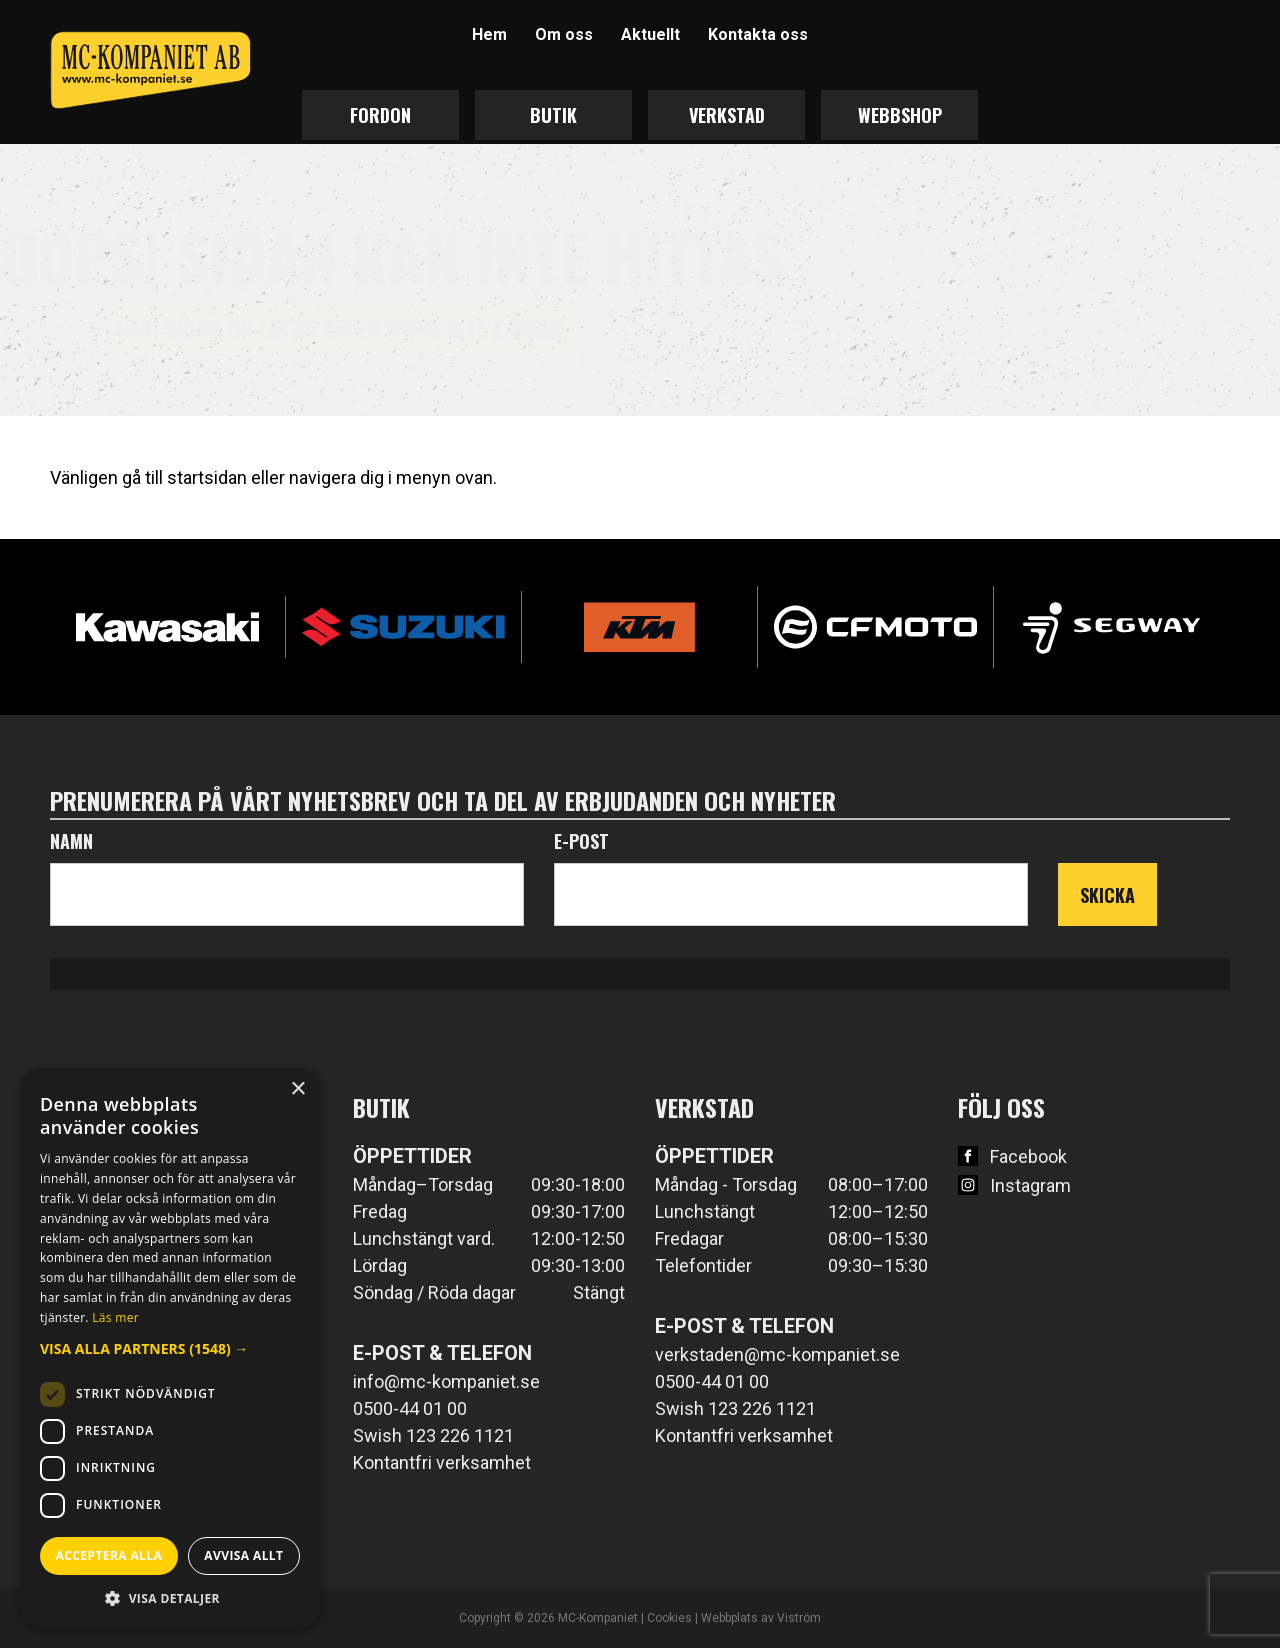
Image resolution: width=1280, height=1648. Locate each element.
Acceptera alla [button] (109, 1555)
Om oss (564, 34)
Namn (71, 841)
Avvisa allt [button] (243, 1555)
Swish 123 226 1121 (433, 1435)
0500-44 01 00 (410, 1408)
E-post (581, 841)
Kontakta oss (758, 34)
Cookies (669, 1618)
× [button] (297, 1089)
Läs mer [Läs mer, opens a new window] (115, 1317)
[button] (170, 1348)
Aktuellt (650, 34)
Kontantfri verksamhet (442, 1462)
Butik (553, 115)
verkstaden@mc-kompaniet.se (777, 1354)
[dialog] (170, 1348)
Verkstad (727, 115)
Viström (799, 1618)
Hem (489, 34)
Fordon (380, 115)
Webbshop (900, 115)
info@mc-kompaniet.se (446, 1381)
